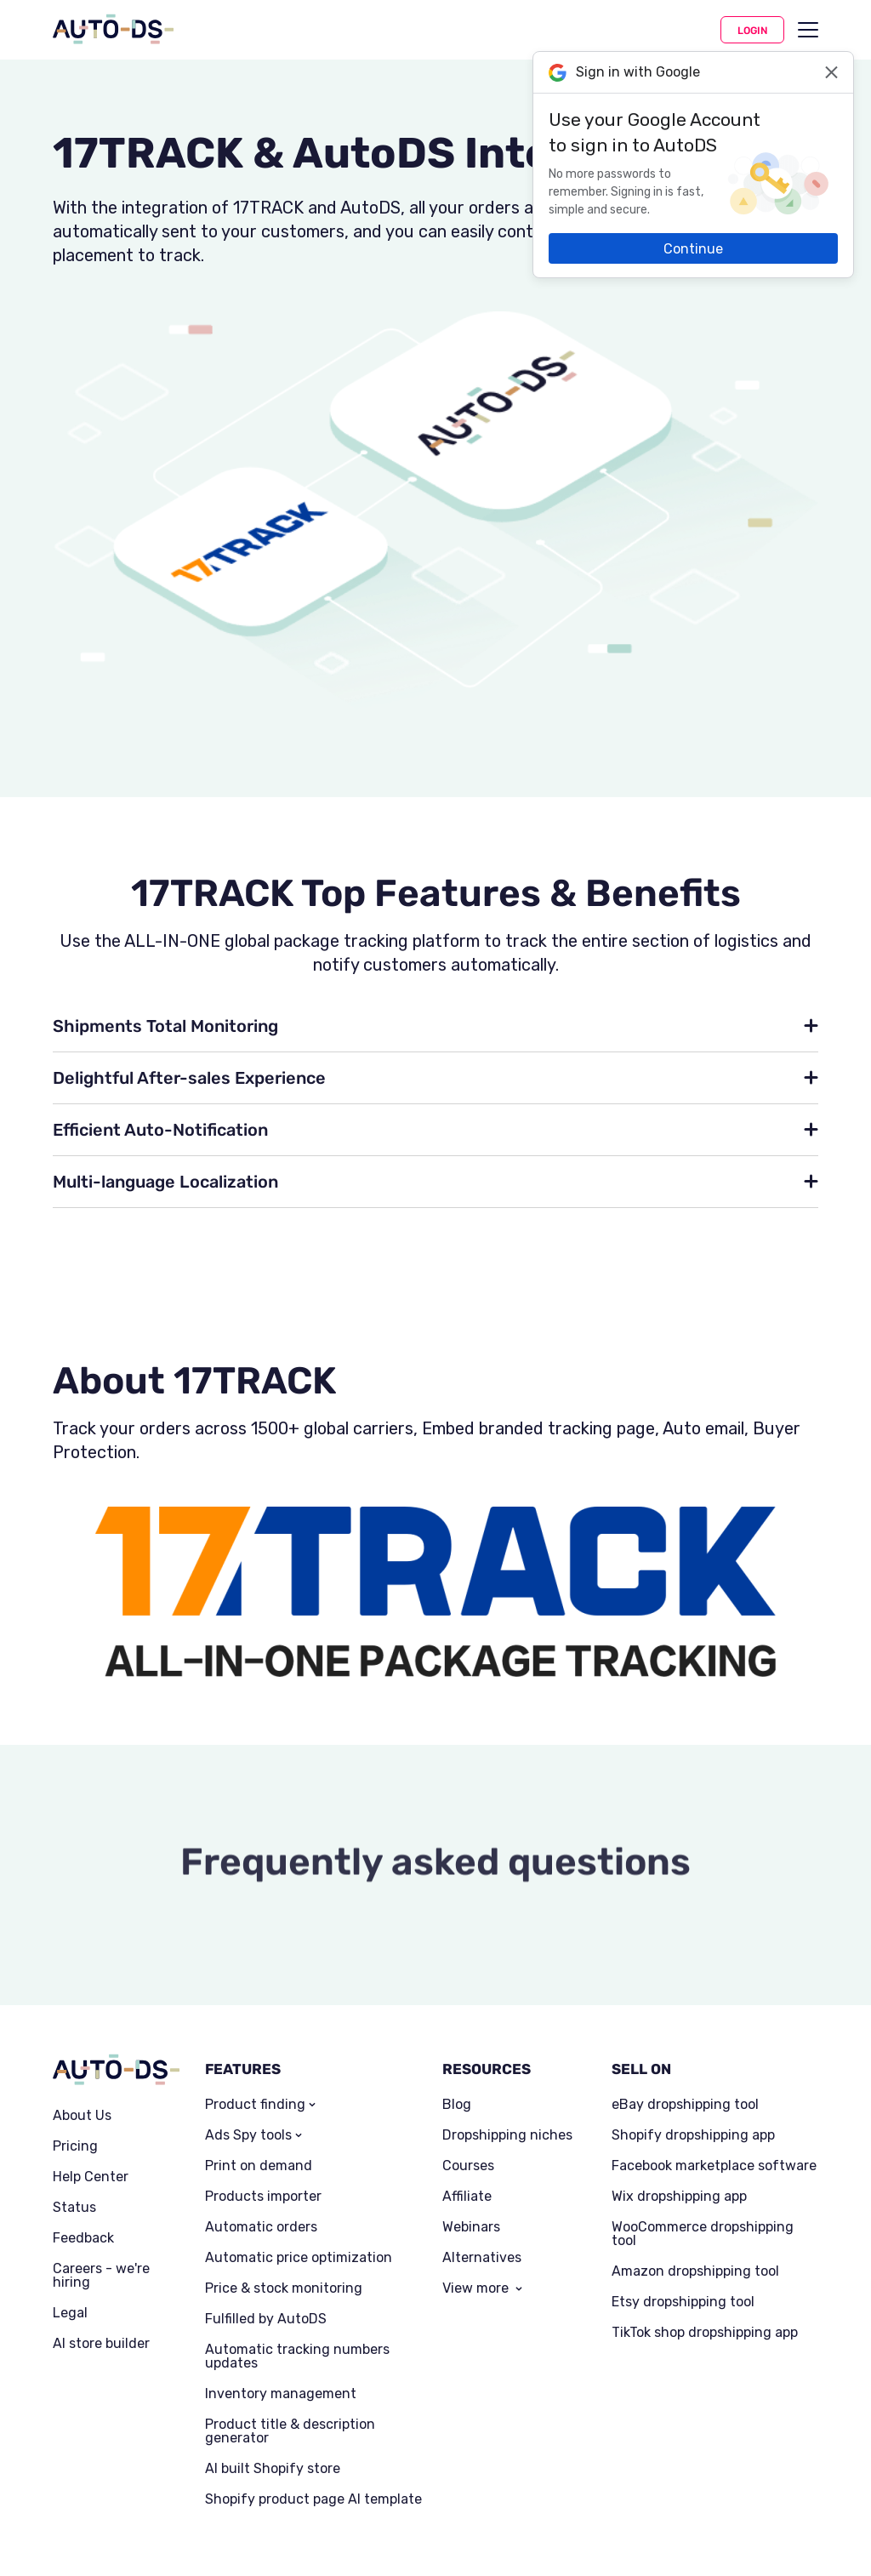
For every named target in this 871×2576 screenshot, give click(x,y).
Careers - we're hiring (101, 2275)
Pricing (75, 2146)
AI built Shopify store (272, 2469)
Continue (693, 249)
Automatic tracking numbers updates (297, 2356)
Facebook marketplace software (714, 2166)
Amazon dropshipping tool (695, 2271)
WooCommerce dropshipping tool (703, 2234)
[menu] (808, 30)
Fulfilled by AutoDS (266, 2319)
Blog (456, 2105)
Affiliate (467, 2196)
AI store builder (101, 2344)
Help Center (90, 2177)
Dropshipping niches (507, 2135)
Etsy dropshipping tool (683, 2302)
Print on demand (258, 2166)
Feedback (83, 2238)
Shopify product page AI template (313, 2499)
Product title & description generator (290, 2431)
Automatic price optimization (298, 2258)
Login (752, 31)
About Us (82, 2116)
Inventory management (280, 2394)
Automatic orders (261, 2227)
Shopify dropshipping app (693, 2135)
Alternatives (481, 2258)
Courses (468, 2166)
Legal (70, 2313)
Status (74, 2207)
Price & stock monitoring (283, 2288)
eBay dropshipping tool (685, 2105)
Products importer (263, 2196)
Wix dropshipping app (679, 2196)
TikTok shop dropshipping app (705, 2332)
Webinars (471, 2227)
